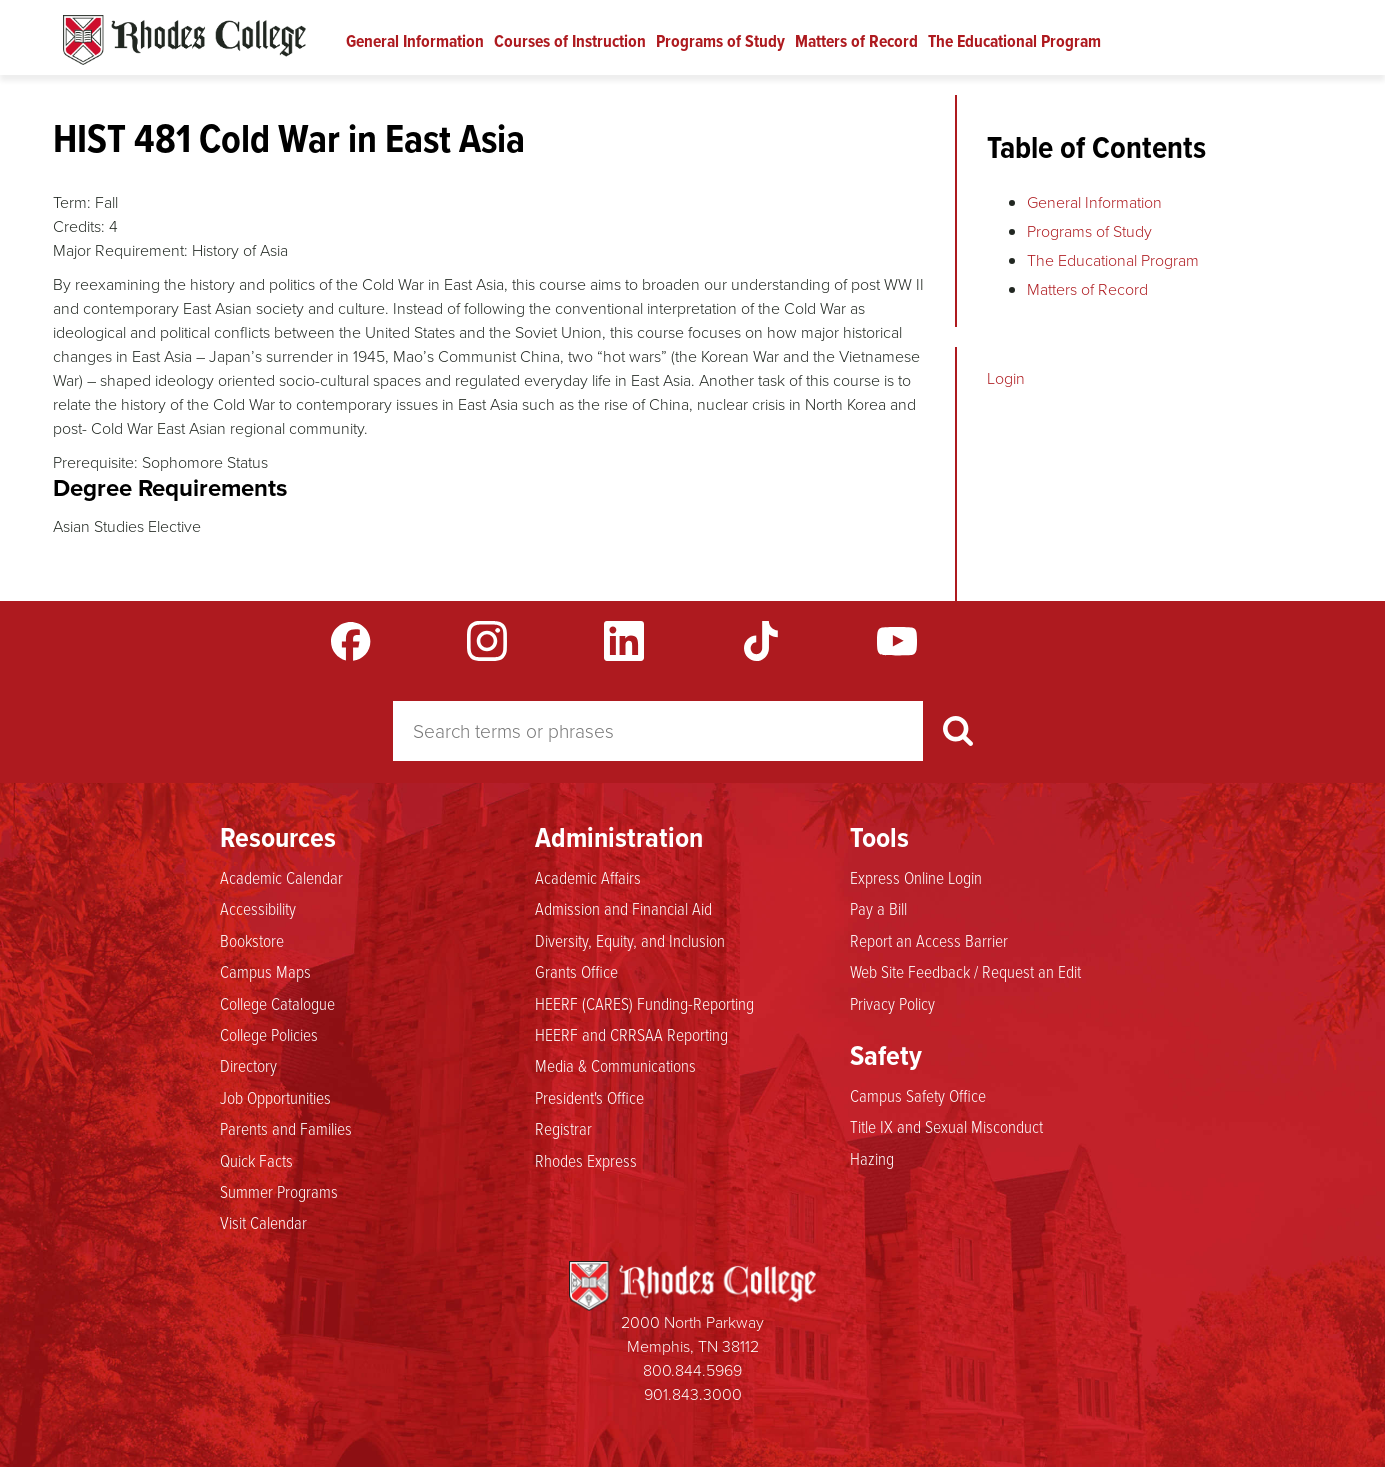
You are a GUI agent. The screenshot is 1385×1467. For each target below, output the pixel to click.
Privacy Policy (892, 1003)
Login (1006, 378)
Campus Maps (265, 971)
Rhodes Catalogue (184, 40)
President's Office (589, 1097)
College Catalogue (277, 1003)
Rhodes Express (586, 1160)
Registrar (563, 1128)
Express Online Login (916, 877)
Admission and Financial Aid (623, 908)
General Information (415, 41)
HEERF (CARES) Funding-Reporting (644, 1003)
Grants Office (576, 971)
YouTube (897, 641)
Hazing (872, 1158)
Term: (72, 202)
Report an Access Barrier (929, 940)
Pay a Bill (878, 908)
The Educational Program (1014, 41)
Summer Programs (279, 1191)
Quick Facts (256, 1160)
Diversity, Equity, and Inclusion (630, 940)
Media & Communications (615, 1065)
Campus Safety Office (918, 1095)
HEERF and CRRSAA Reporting (631, 1034)
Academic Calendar (281, 877)
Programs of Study (720, 41)
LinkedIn (624, 641)
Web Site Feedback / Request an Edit (965, 971)
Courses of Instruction (570, 41)
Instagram (487, 641)
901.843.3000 (693, 1394)
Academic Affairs (588, 877)
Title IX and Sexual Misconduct (946, 1126)
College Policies (269, 1034)
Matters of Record (856, 41)
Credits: (79, 226)
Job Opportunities (275, 1097)
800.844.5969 (692, 1370)
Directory (248, 1065)
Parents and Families (286, 1128)
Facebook (351, 641)
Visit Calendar (263, 1222)
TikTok (761, 641)
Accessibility (258, 908)
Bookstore (252, 940)
